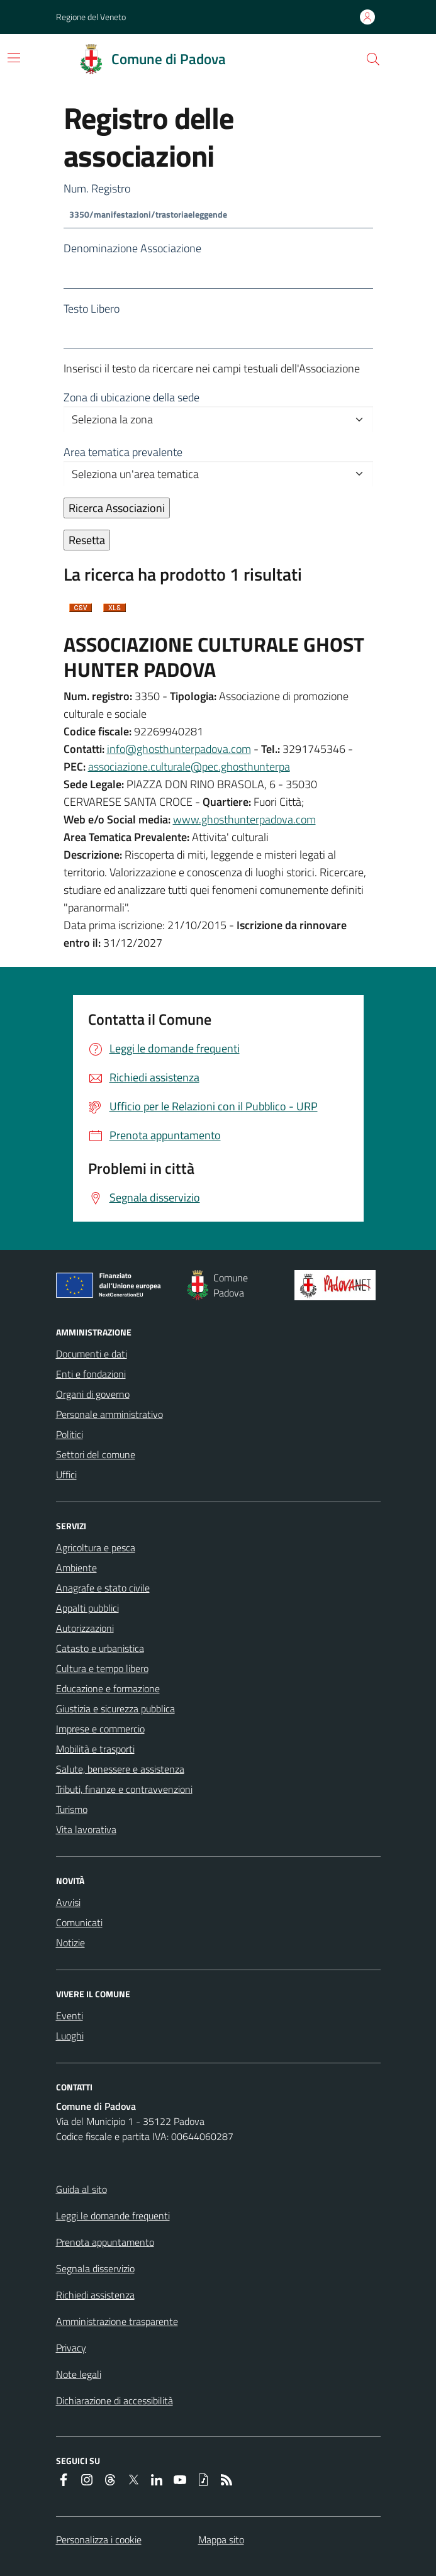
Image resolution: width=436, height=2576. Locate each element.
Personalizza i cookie (99, 2539)
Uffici (66, 1474)
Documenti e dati (91, 1353)
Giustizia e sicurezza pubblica (115, 1708)
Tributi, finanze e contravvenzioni (124, 1789)
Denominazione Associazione (132, 248)
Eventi (69, 2015)
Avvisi (68, 1902)
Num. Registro (97, 188)
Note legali (78, 2374)
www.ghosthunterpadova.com (244, 819)
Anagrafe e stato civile (103, 1587)
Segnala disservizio (95, 2268)
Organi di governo (93, 1394)
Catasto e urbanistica (100, 1648)
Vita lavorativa (86, 1829)
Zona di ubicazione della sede (131, 397)
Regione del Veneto (91, 16)
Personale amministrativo (109, 1414)
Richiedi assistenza (95, 2294)
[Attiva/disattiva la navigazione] (13, 57)
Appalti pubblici (87, 1607)
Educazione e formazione (108, 1688)
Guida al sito (81, 2189)
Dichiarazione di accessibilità (114, 2400)
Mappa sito (221, 2539)
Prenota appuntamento (105, 2242)
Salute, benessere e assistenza (120, 1768)
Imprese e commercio (100, 1728)
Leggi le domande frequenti (113, 2215)
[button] (373, 59)
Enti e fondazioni (91, 1373)
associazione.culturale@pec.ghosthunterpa (189, 766)
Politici (69, 1434)
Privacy (71, 2347)
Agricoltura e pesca (95, 1547)
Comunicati (79, 1922)
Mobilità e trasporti (95, 1748)
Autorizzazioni (85, 1628)
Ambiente (76, 1567)
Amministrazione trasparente (117, 2321)
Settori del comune (95, 1454)
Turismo (71, 1809)
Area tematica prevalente (123, 451)
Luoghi (70, 2035)
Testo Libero (92, 308)
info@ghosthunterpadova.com (179, 748)
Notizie (70, 1942)
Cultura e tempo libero (102, 1668)
